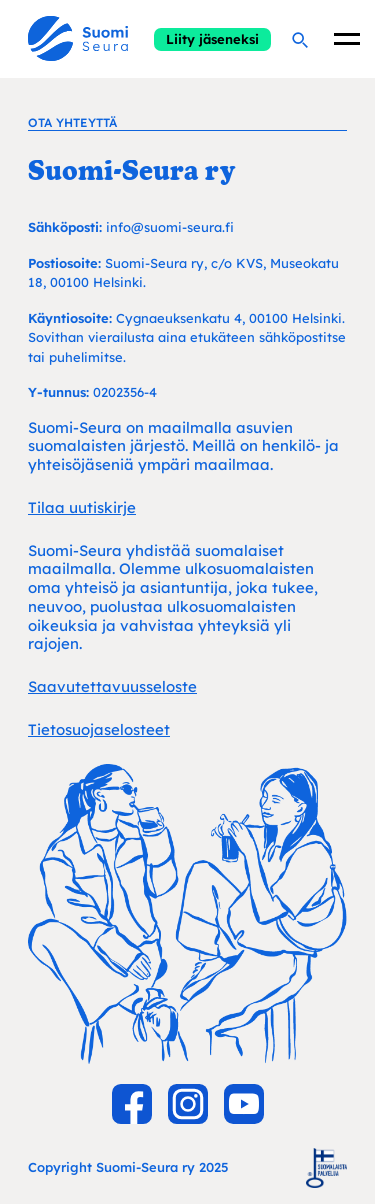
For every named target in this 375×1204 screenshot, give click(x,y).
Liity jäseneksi (212, 39)
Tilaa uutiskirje (82, 507)
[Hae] (299, 39)
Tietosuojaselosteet (99, 729)
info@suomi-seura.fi (170, 227)
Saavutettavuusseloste (112, 686)
